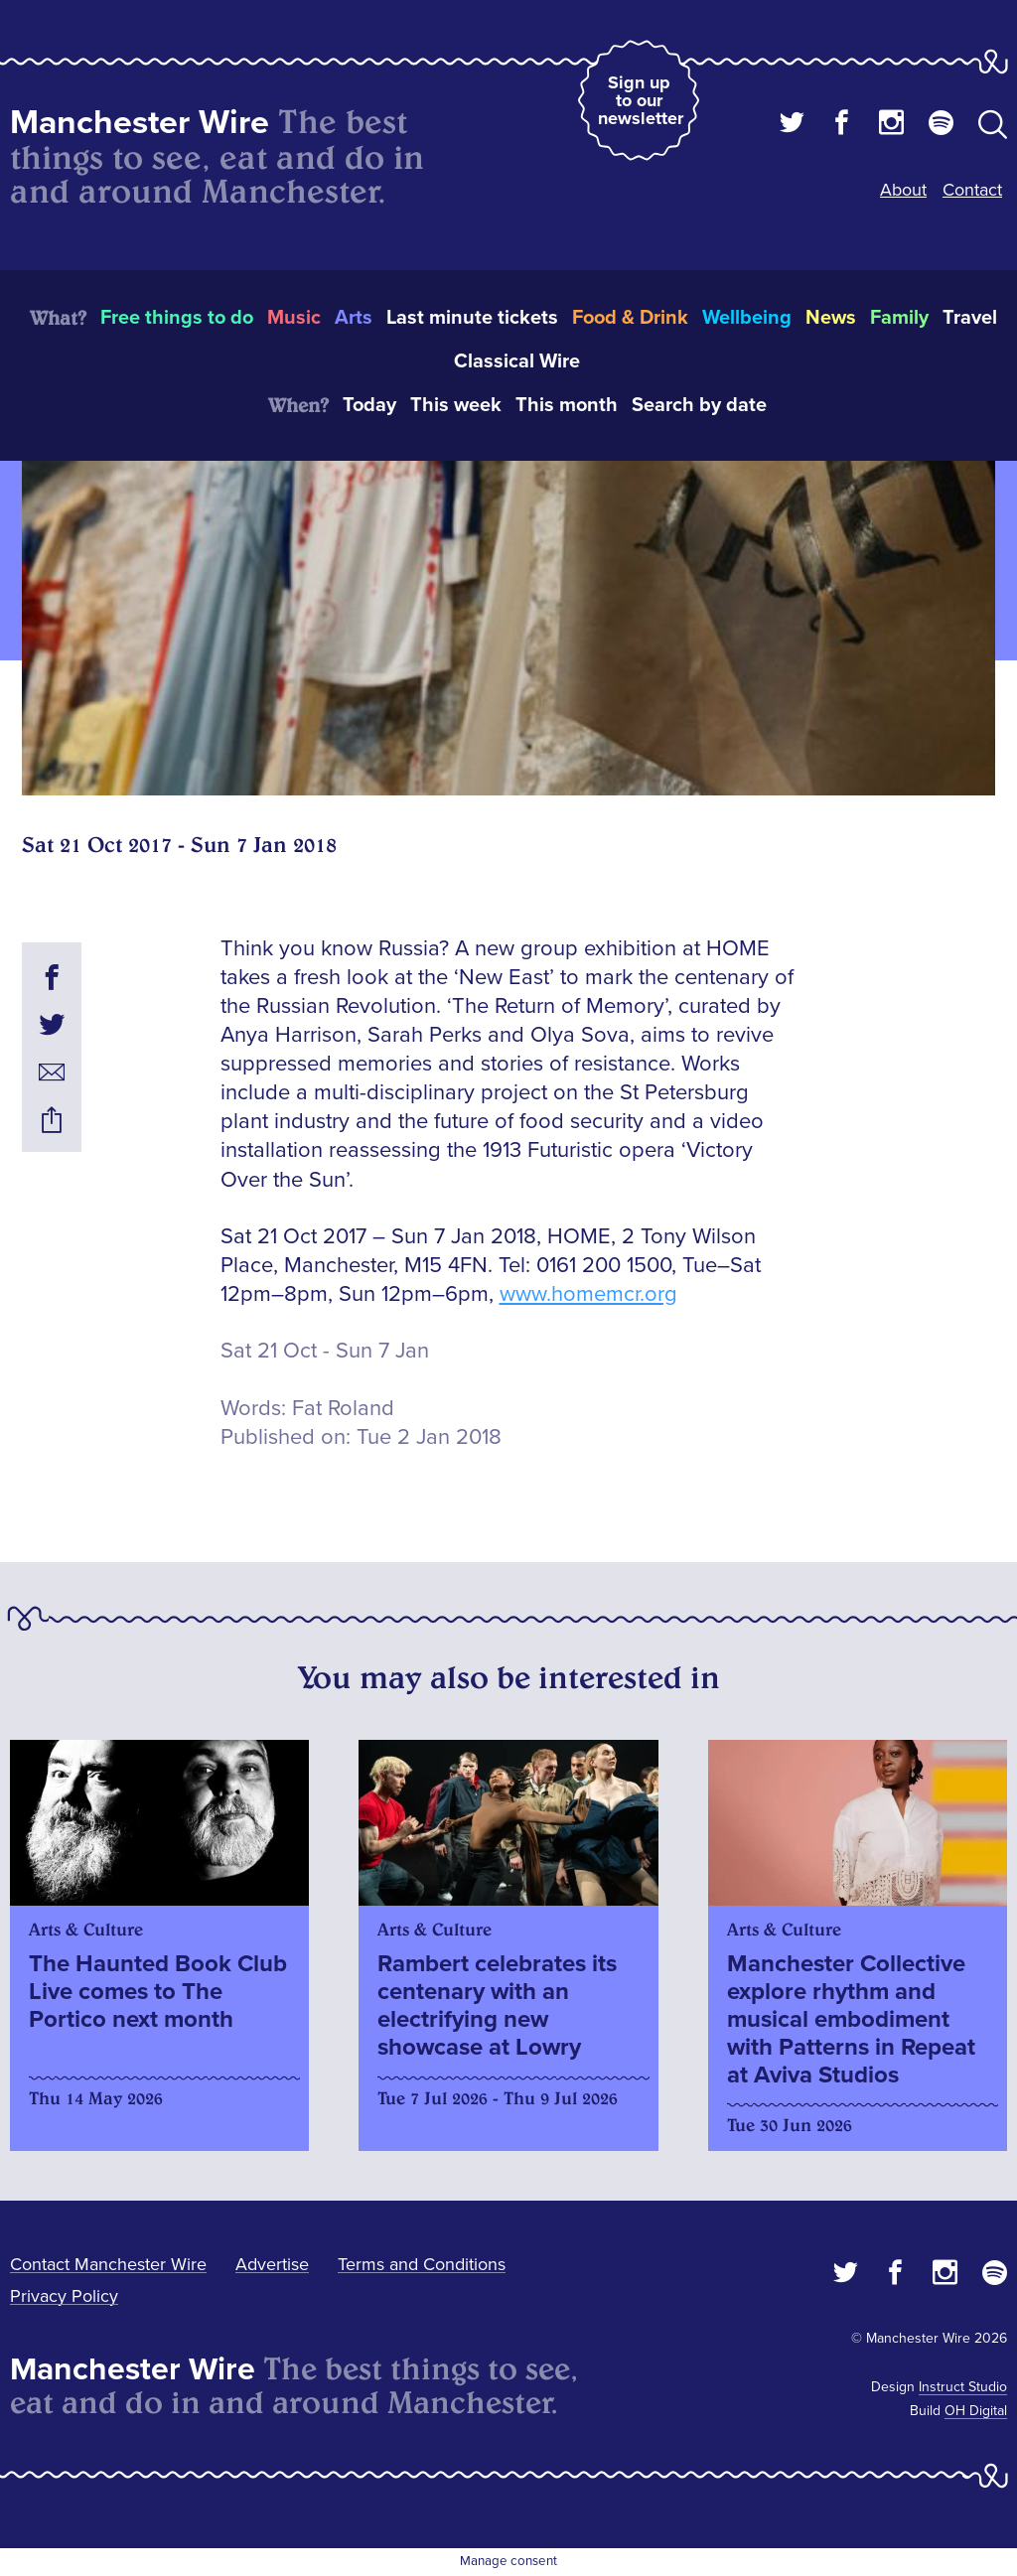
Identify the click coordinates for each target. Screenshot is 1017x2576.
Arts (353, 318)
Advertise (272, 2264)
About (903, 190)
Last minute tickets (472, 318)
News (830, 318)
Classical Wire (517, 361)
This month (566, 405)
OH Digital (975, 2410)
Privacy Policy (64, 2296)
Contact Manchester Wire (108, 2264)
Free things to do (176, 318)
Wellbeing (747, 318)
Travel (970, 318)
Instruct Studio (963, 2386)
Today (369, 405)
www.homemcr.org (588, 1294)
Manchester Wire (139, 122)
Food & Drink (630, 318)
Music (294, 318)
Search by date (699, 405)
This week (456, 405)
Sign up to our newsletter (640, 100)
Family (899, 318)
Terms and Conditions (422, 2264)
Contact (972, 190)
